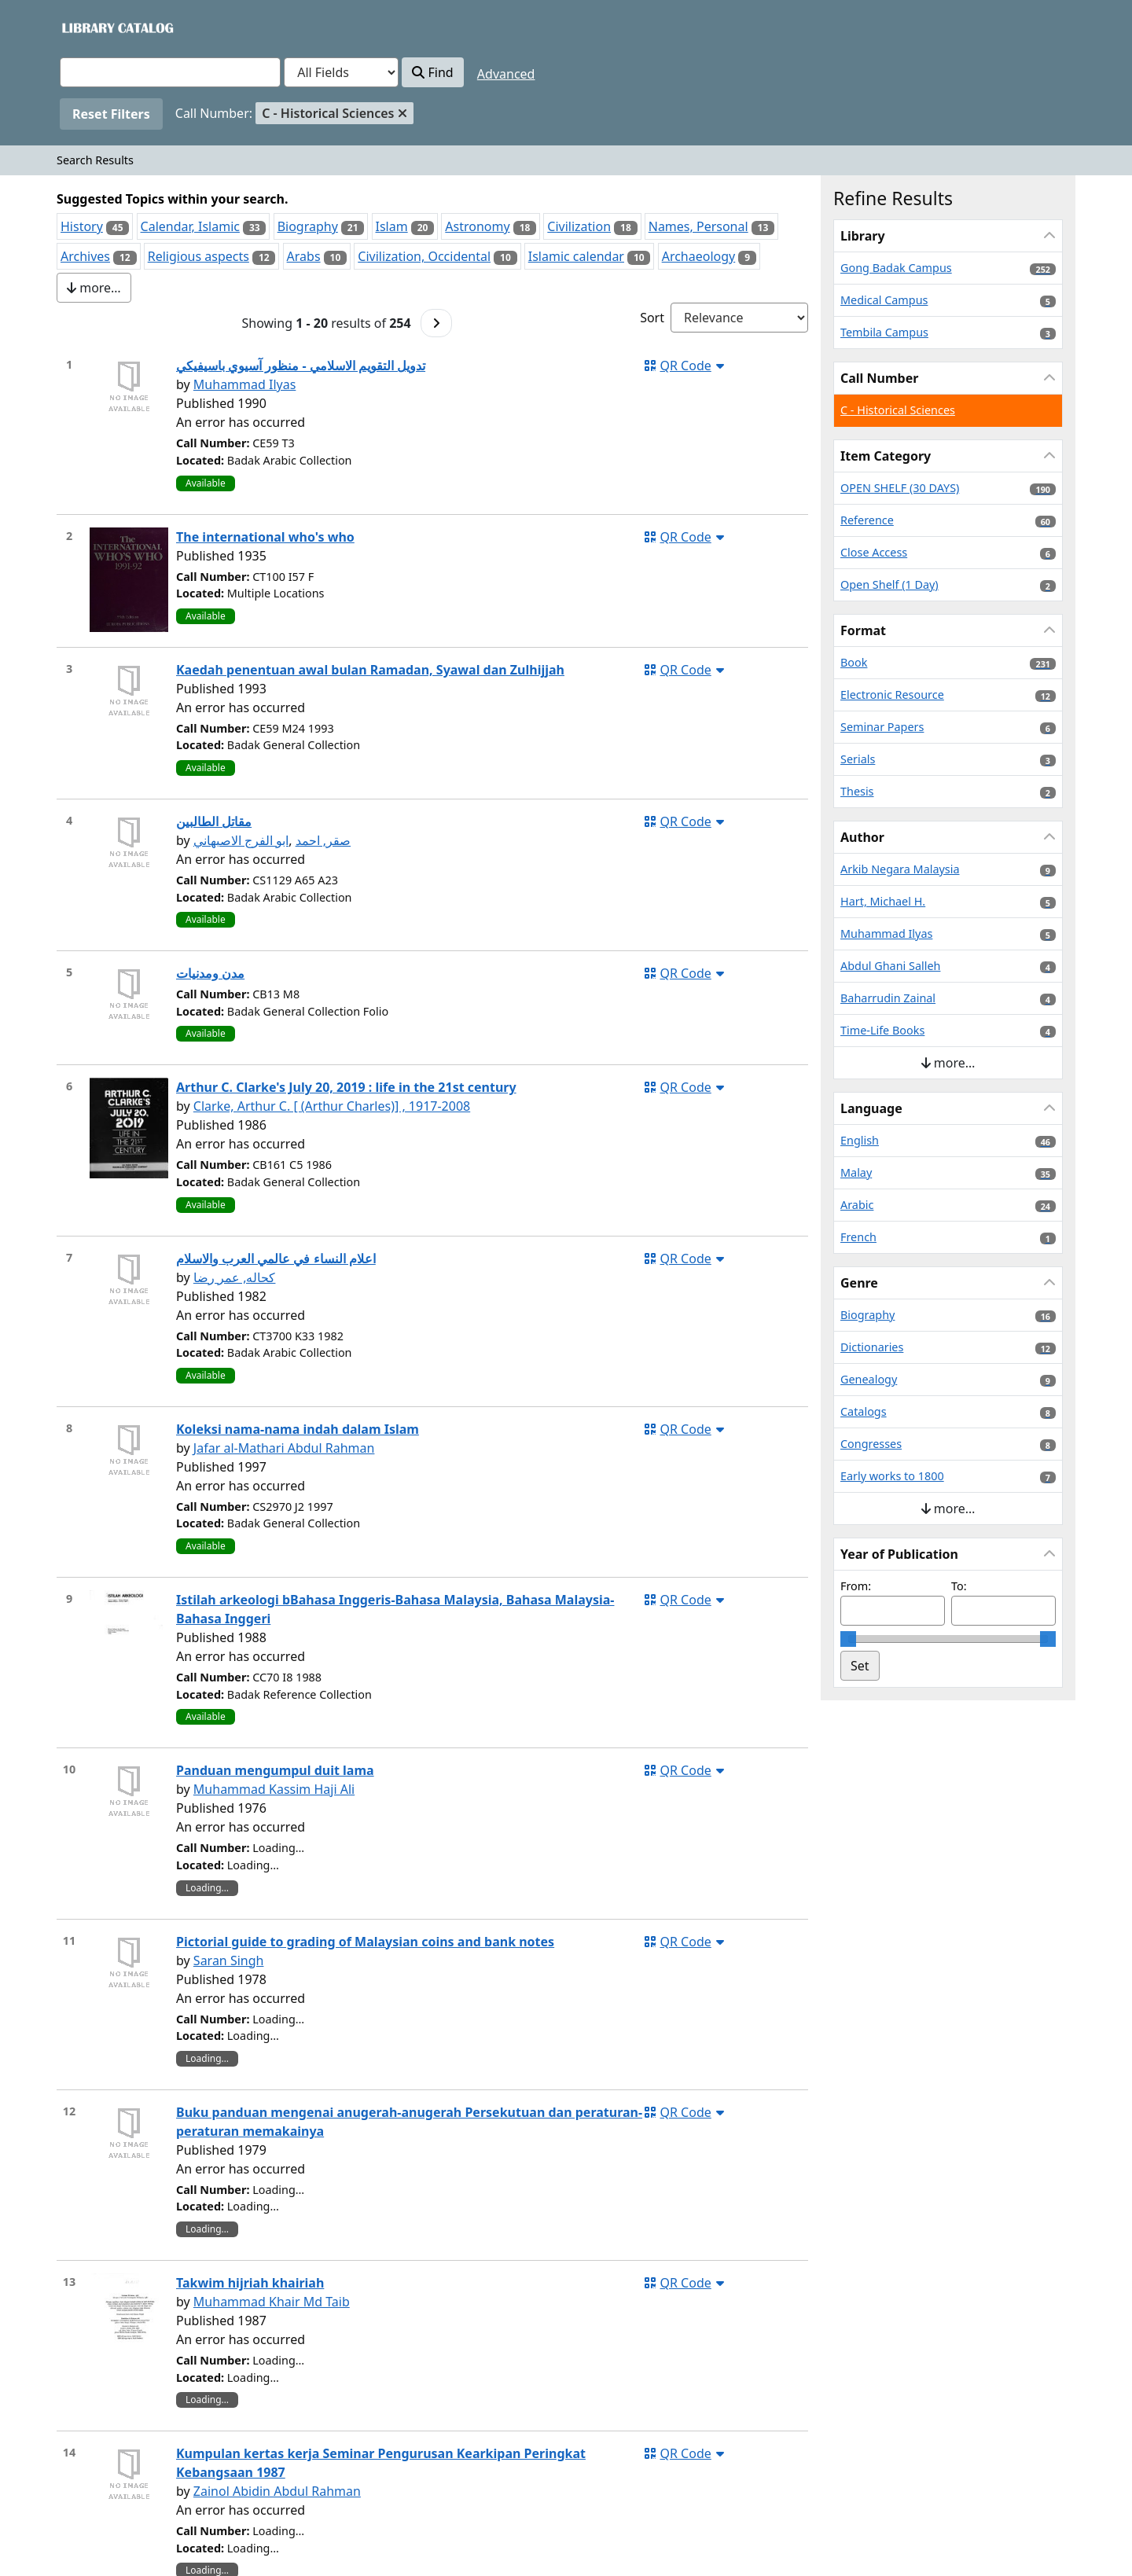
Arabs (304, 256)
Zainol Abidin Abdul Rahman (277, 2491)
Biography (307, 226)
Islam (392, 226)
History (82, 226)
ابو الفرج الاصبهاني (241, 840)
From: (855, 1585)
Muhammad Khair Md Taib (271, 2301)
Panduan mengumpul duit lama (275, 1770)
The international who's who (265, 537)
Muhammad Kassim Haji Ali (274, 1789)
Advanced (506, 74)
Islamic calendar (576, 256)
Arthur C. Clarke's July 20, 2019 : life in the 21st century (346, 1087)
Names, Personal (698, 226)
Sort (652, 317)
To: (959, 1585)
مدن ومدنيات (210, 973)
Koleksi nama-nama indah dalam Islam (297, 1429)
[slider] (848, 1639)
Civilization (579, 226)
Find (432, 72)
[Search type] (341, 72)
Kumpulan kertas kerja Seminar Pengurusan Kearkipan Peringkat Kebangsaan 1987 (381, 2463)
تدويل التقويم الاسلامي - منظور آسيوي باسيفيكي (300, 365)
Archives (85, 256)
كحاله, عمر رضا (234, 1277)
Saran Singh (228, 1960)
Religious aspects (198, 256)
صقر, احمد (323, 840)
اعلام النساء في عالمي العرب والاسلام (276, 1258)
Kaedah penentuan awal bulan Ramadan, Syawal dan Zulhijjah (370, 669)
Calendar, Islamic (190, 226)
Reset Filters (111, 114)
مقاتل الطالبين (214, 821)
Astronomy (477, 226)
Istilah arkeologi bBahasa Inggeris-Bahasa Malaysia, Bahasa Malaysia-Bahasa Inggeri (395, 1609)
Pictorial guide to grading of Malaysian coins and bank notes (365, 1941)
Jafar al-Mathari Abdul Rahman (284, 1448)
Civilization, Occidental (424, 256)
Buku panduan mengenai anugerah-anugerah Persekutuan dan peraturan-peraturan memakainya (409, 2122)
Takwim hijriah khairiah (250, 2282)
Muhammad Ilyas (244, 384)
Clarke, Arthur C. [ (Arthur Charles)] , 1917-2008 (331, 1106)
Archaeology (699, 256)
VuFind (87, 27)
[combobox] (170, 72)
